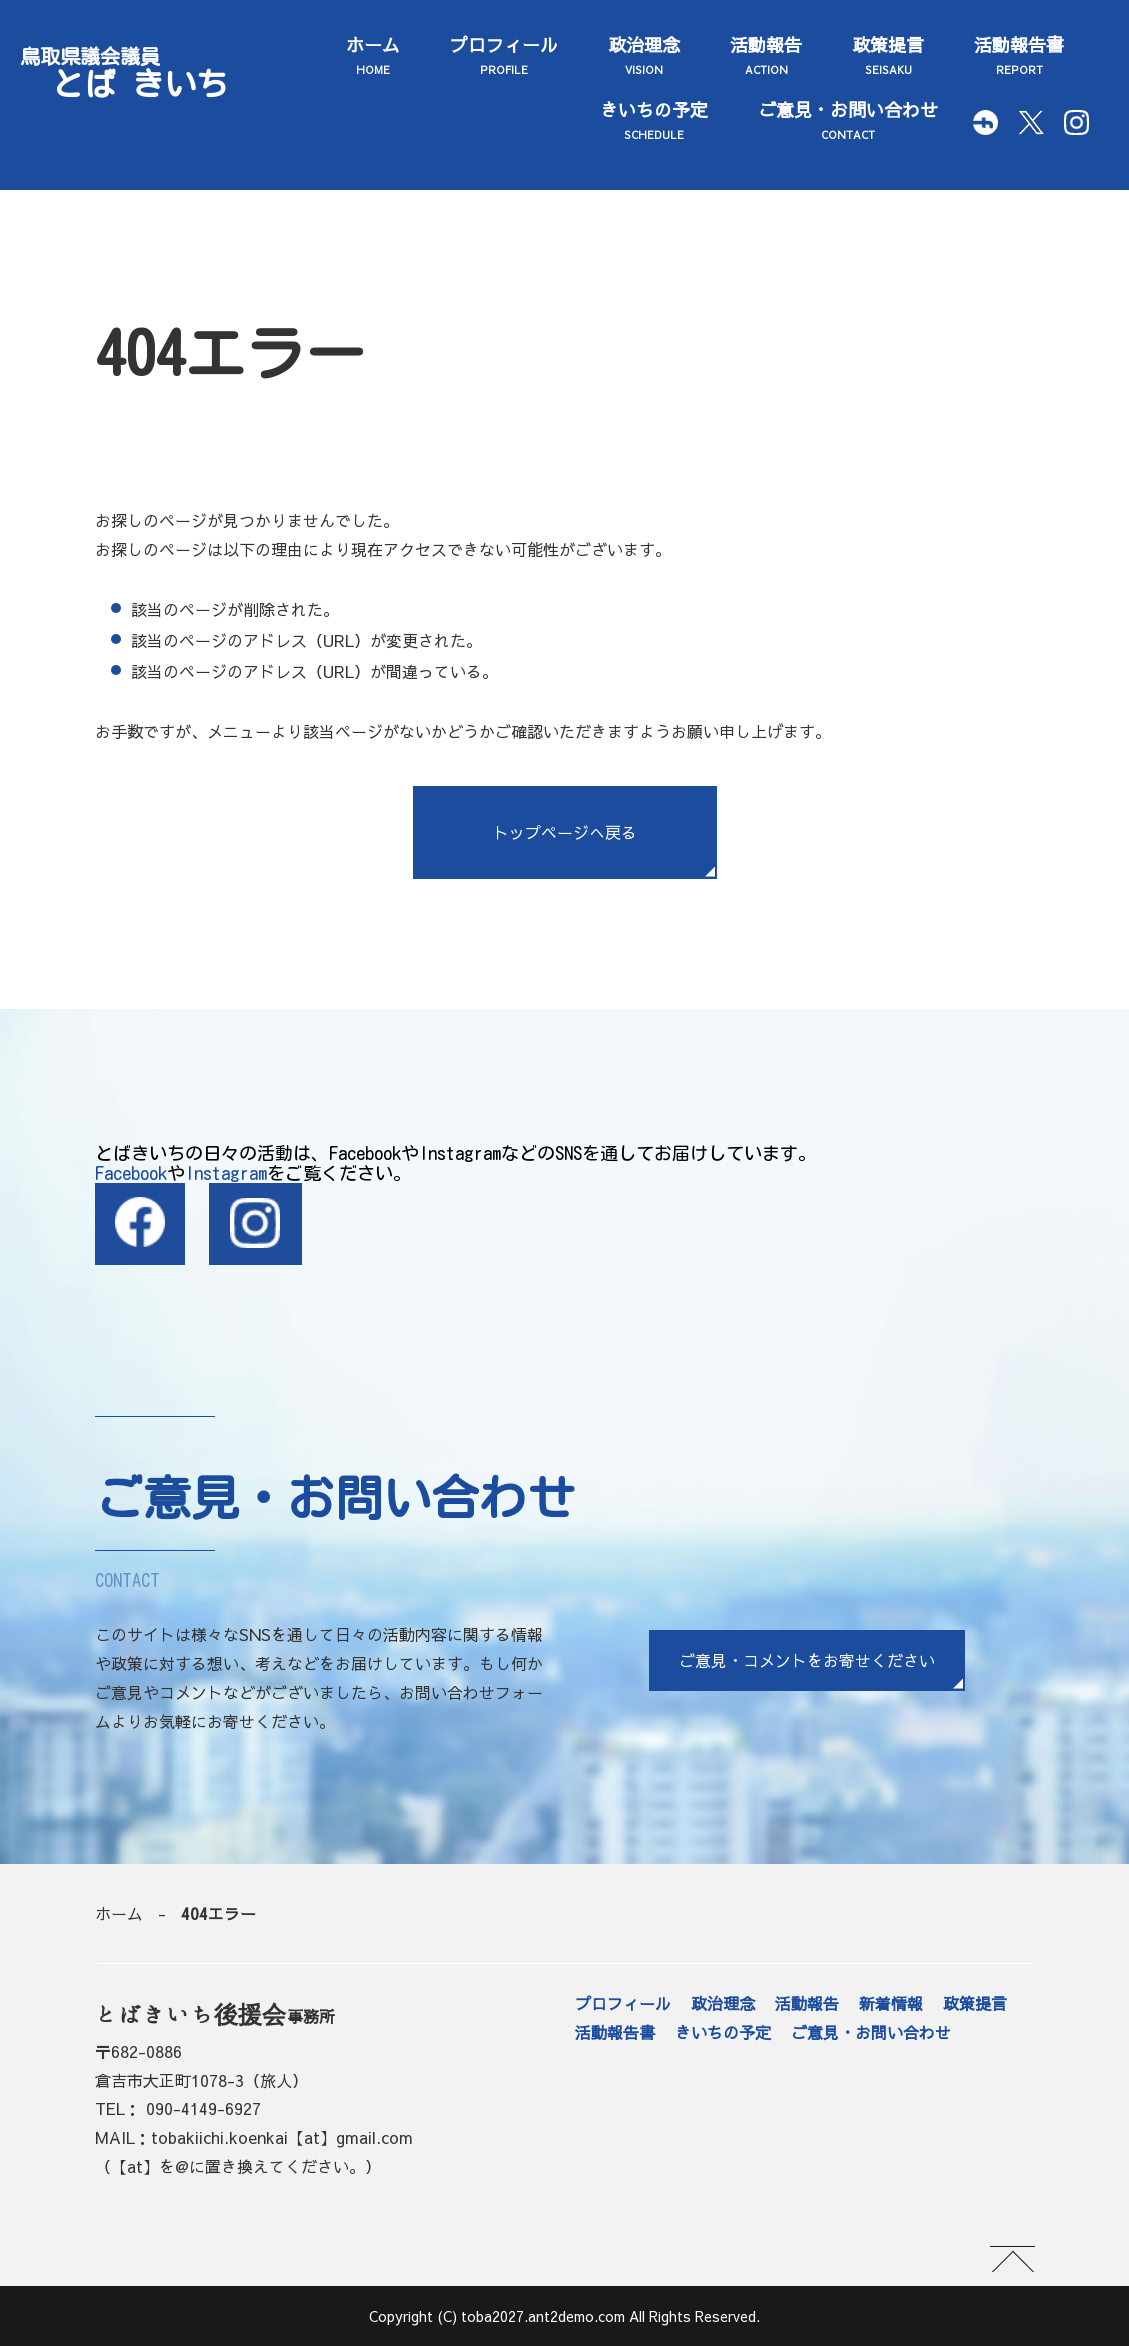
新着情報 (891, 2003)
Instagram (226, 1173)
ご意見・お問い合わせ (848, 121)
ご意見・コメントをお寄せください (807, 1660)
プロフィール (504, 56)
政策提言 (888, 56)
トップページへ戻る (565, 832)
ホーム (373, 56)
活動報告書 (1019, 56)
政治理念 (644, 56)
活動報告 (766, 56)
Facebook (131, 1173)
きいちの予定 (654, 121)
